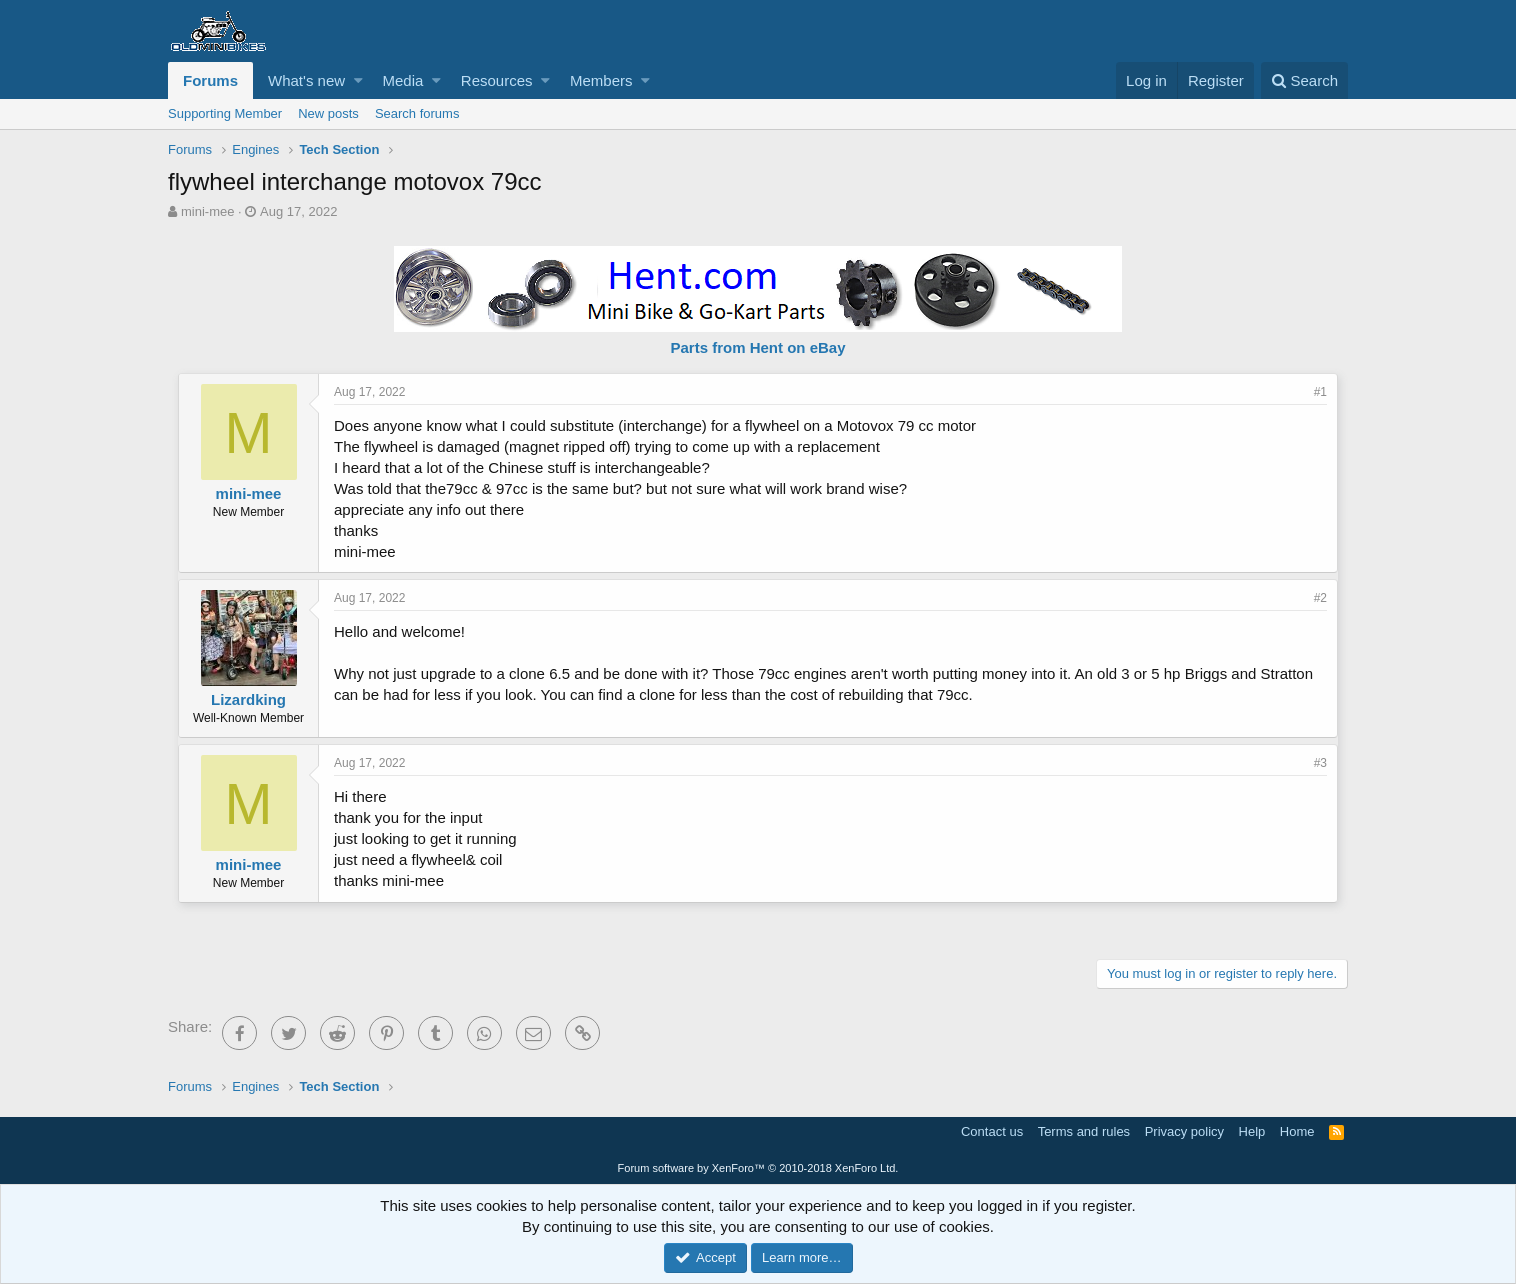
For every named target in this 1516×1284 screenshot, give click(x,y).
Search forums (417, 113)
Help (1252, 1131)
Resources (497, 80)
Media (403, 80)
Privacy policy (1184, 1131)
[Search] (1304, 80)
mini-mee (207, 211)
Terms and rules (1084, 1131)
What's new (306, 80)
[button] (358, 80)
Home (1297, 1131)
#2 (1320, 598)
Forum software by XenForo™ (758, 1168)
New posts (328, 113)
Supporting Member (225, 113)
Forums (210, 80)
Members (601, 80)
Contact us (992, 1131)
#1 (1320, 392)
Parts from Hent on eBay (757, 347)
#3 (1320, 763)
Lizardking (248, 699)
